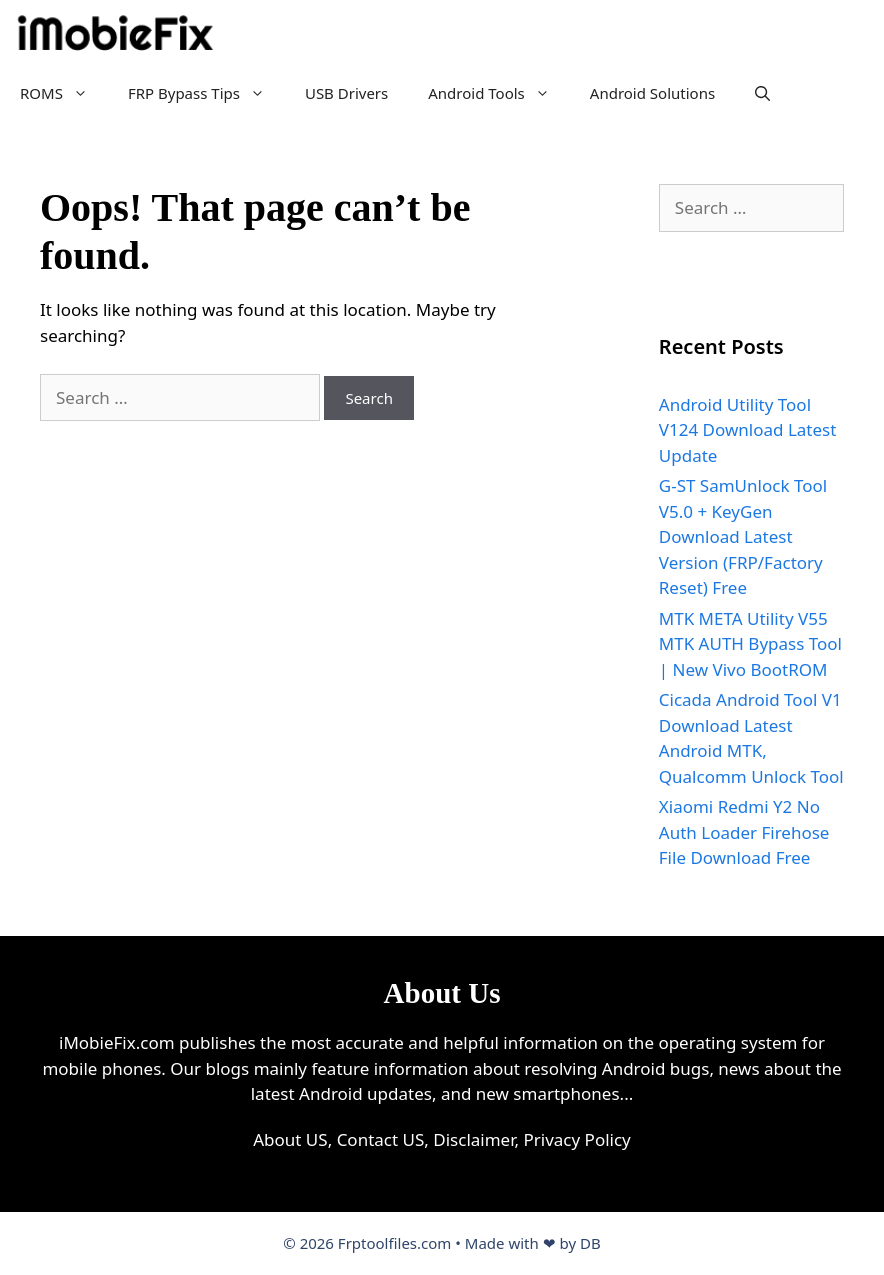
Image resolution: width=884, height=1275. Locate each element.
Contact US (381, 1139)
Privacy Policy (576, 1139)
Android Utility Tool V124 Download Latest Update (748, 430)
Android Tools (499, 93)
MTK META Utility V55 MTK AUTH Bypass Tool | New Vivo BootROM (750, 644)
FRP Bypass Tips (206, 93)
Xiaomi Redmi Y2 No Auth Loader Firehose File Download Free (744, 832)
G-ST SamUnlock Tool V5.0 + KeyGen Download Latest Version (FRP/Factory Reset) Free (743, 536)
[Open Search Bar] (762, 93)
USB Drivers (346, 93)
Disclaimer (473, 1139)
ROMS (64, 93)
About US (290, 1139)
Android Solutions (652, 93)
